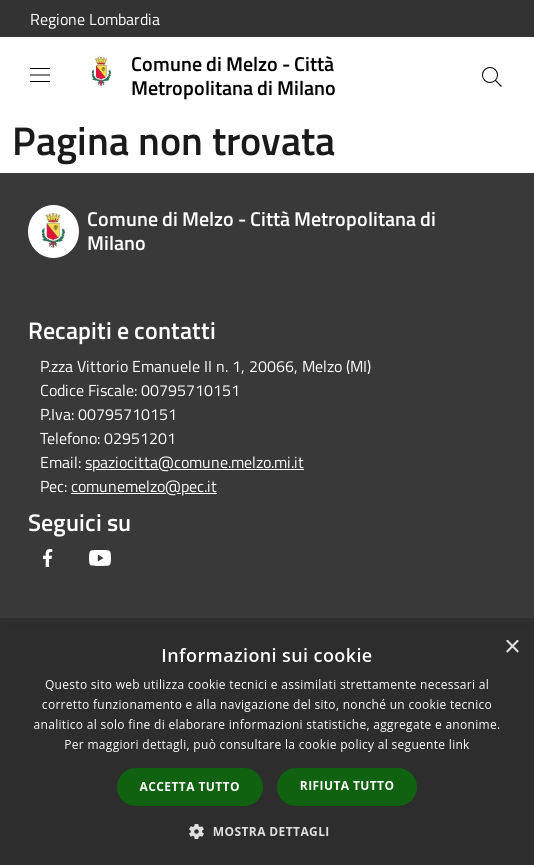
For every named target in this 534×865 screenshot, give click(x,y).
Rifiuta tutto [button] (347, 785)
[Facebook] (48, 558)
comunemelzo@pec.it (144, 486)
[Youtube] (100, 558)
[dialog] (267, 745)
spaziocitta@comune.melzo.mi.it (194, 462)
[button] (267, 831)
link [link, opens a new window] (459, 744)
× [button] (511, 647)
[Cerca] (492, 77)
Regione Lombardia (95, 19)
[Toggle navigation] (40, 75)
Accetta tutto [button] (190, 786)
